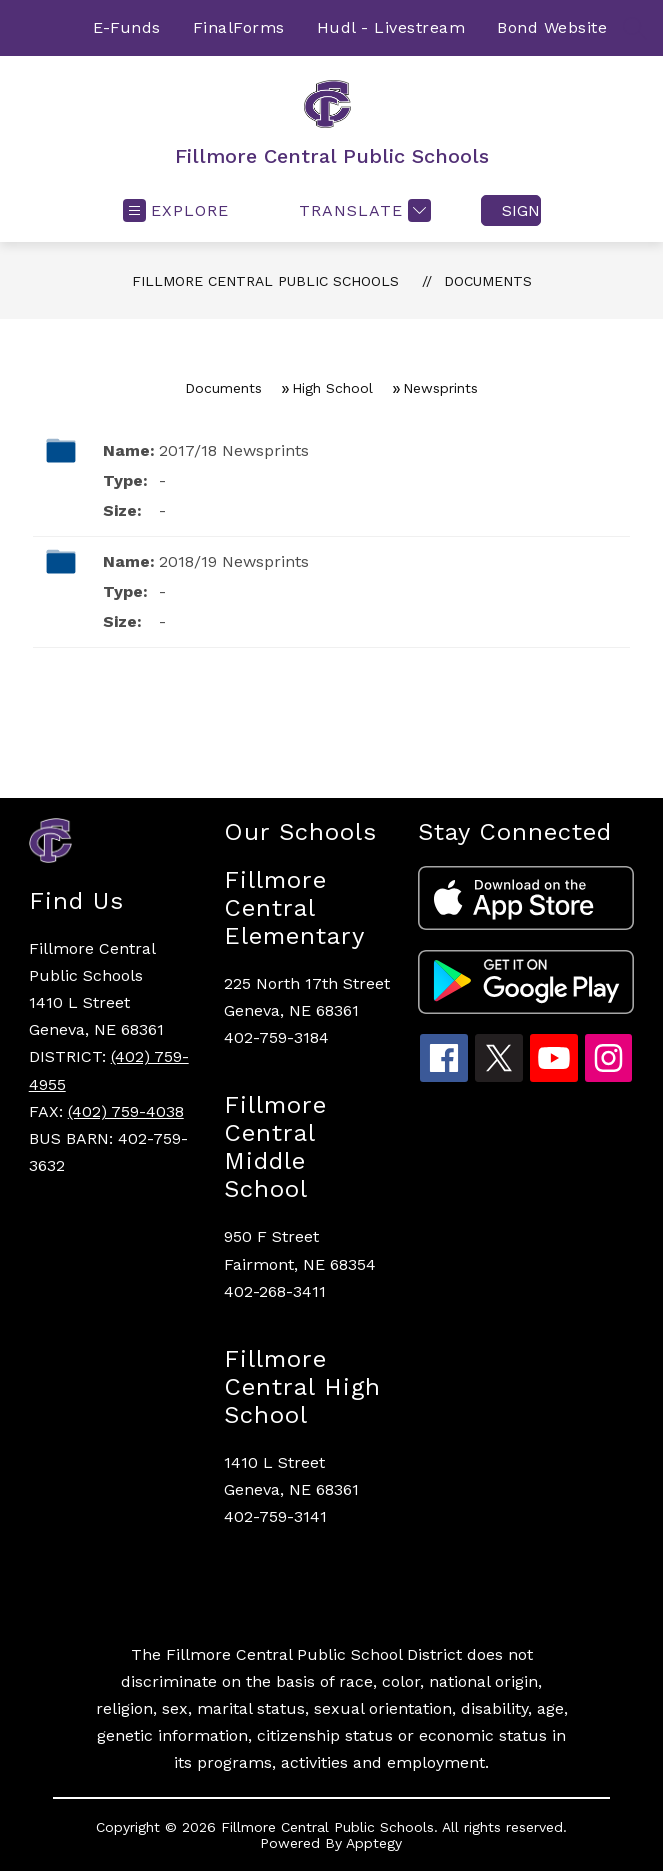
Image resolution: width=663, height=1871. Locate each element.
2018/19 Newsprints (234, 561)
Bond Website (552, 27)
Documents (488, 281)
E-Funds (127, 27)
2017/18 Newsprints (234, 450)
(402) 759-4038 (126, 1111)
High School (332, 388)
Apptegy (374, 1843)
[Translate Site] (362, 210)
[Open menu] (176, 210)
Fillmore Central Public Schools (265, 281)
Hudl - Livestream (391, 27)
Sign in (521, 210)
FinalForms (239, 27)
